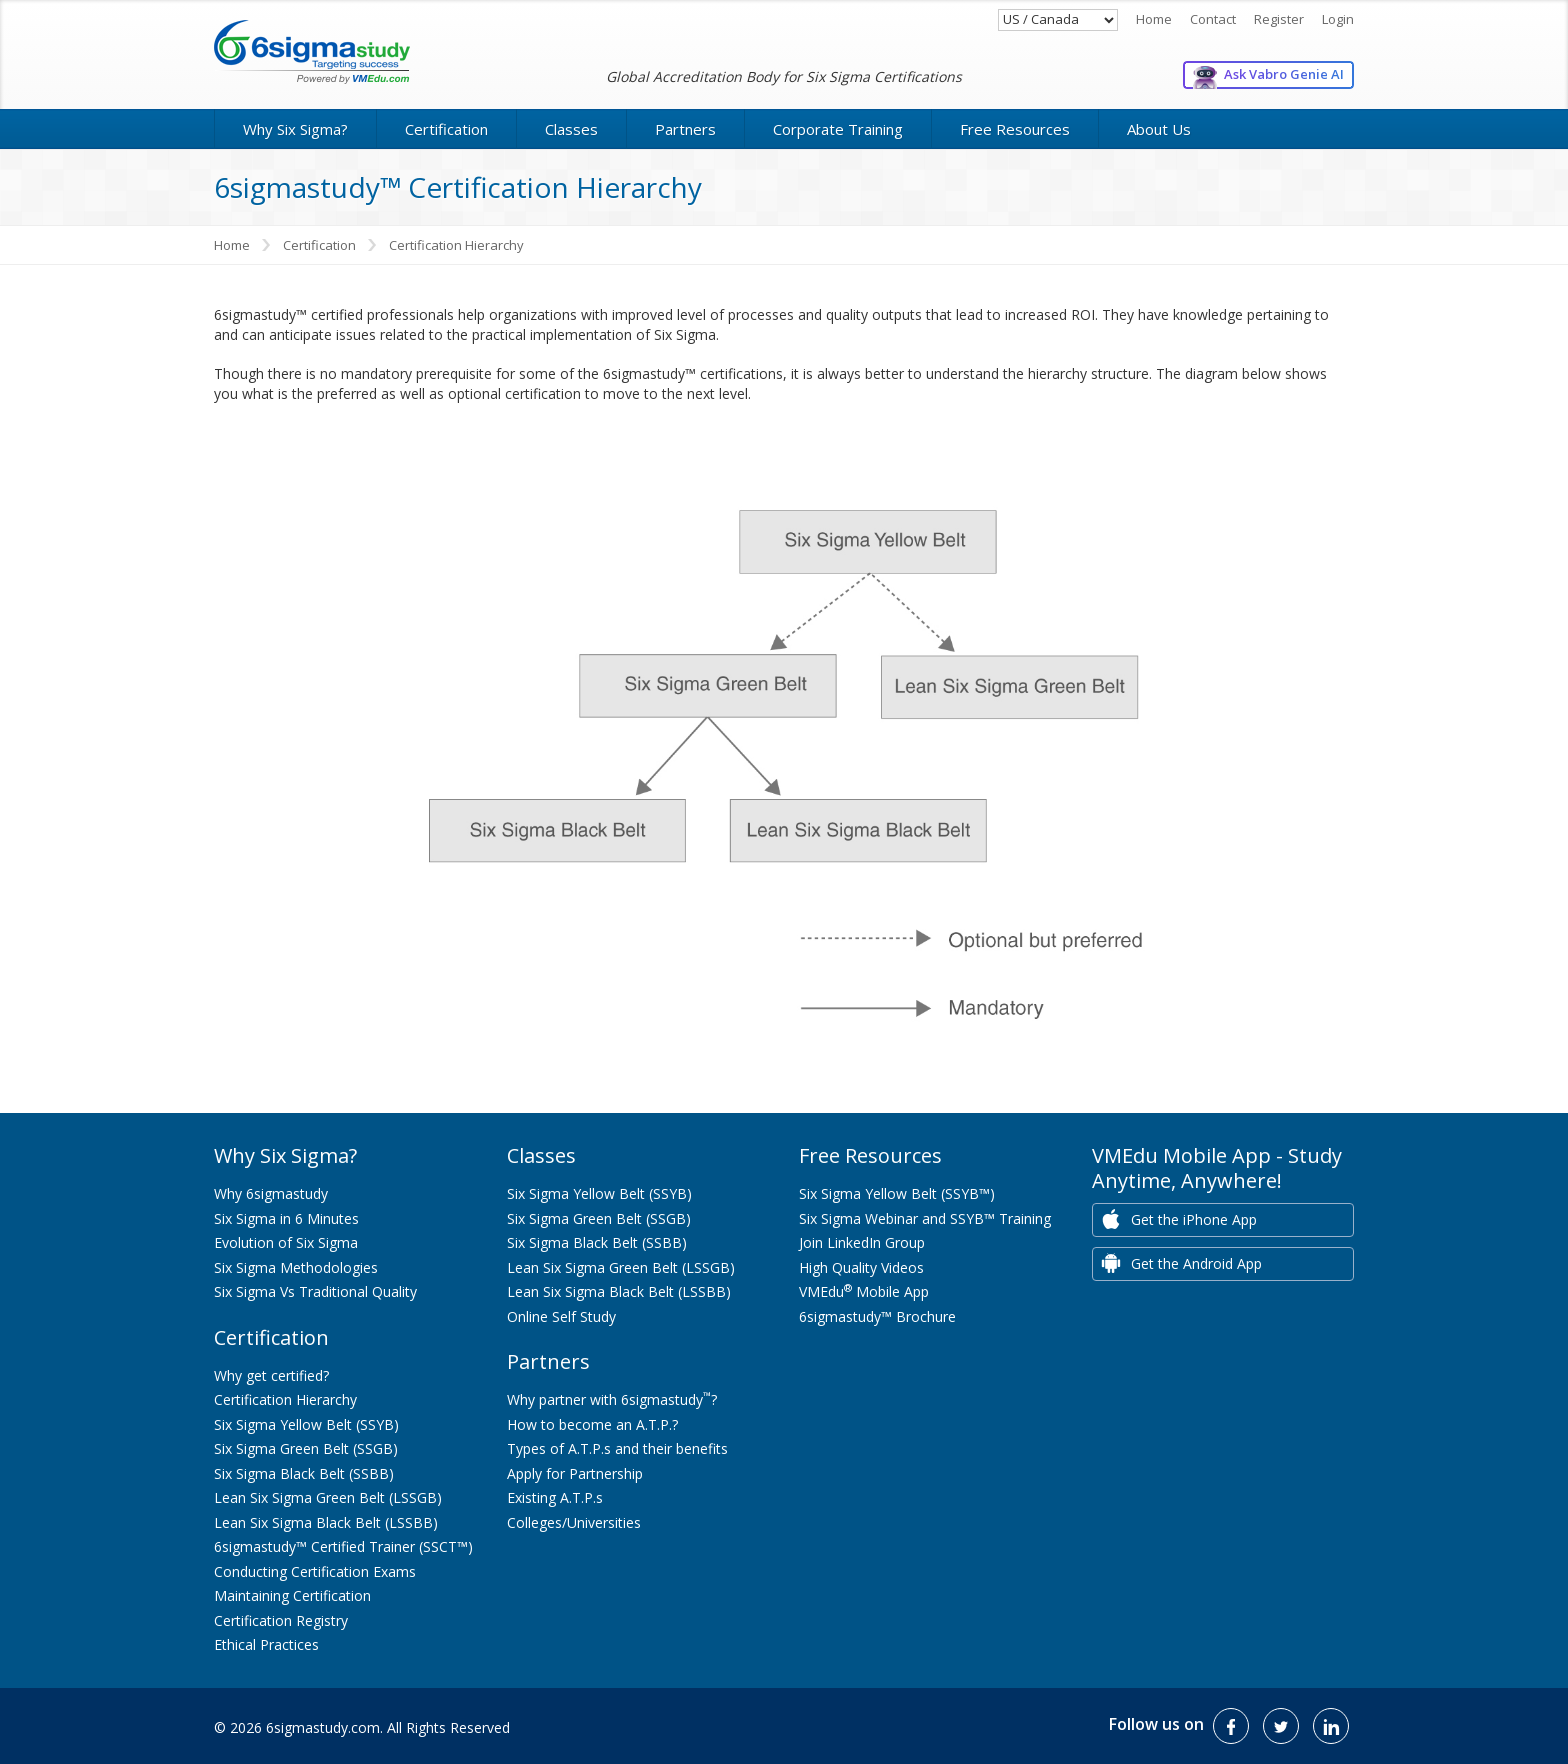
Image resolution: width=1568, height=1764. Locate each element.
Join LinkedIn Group (862, 1242)
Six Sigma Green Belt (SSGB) (306, 1448)
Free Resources (1015, 129)
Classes (571, 129)
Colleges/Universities (574, 1522)
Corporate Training (838, 129)
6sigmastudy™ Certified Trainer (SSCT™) (343, 1546)
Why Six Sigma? (295, 129)
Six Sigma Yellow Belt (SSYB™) (897, 1193)
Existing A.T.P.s (555, 1497)
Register (1279, 19)
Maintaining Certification (292, 1595)
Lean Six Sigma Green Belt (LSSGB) (328, 1497)
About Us (1159, 129)
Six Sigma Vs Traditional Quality (315, 1291)
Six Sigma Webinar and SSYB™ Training (925, 1218)
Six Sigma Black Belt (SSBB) (304, 1473)
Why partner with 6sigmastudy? (612, 1399)
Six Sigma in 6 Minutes (286, 1218)
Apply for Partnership (575, 1473)
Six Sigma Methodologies (296, 1267)
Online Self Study (561, 1316)
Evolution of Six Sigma (286, 1242)
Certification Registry (281, 1620)
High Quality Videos (861, 1267)
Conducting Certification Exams (315, 1571)
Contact (1213, 19)
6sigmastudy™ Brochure (877, 1316)
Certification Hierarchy (285, 1399)
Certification (446, 129)
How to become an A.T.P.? (592, 1424)
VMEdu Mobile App (864, 1291)
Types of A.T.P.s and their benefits (617, 1448)
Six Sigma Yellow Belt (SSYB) (306, 1424)
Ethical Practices (266, 1644)
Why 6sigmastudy (271, 1193)
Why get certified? (271, 1375)
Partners (685, 129)
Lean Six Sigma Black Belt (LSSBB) (326, 1522)
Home (1154, 19)
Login (1338, 19)
